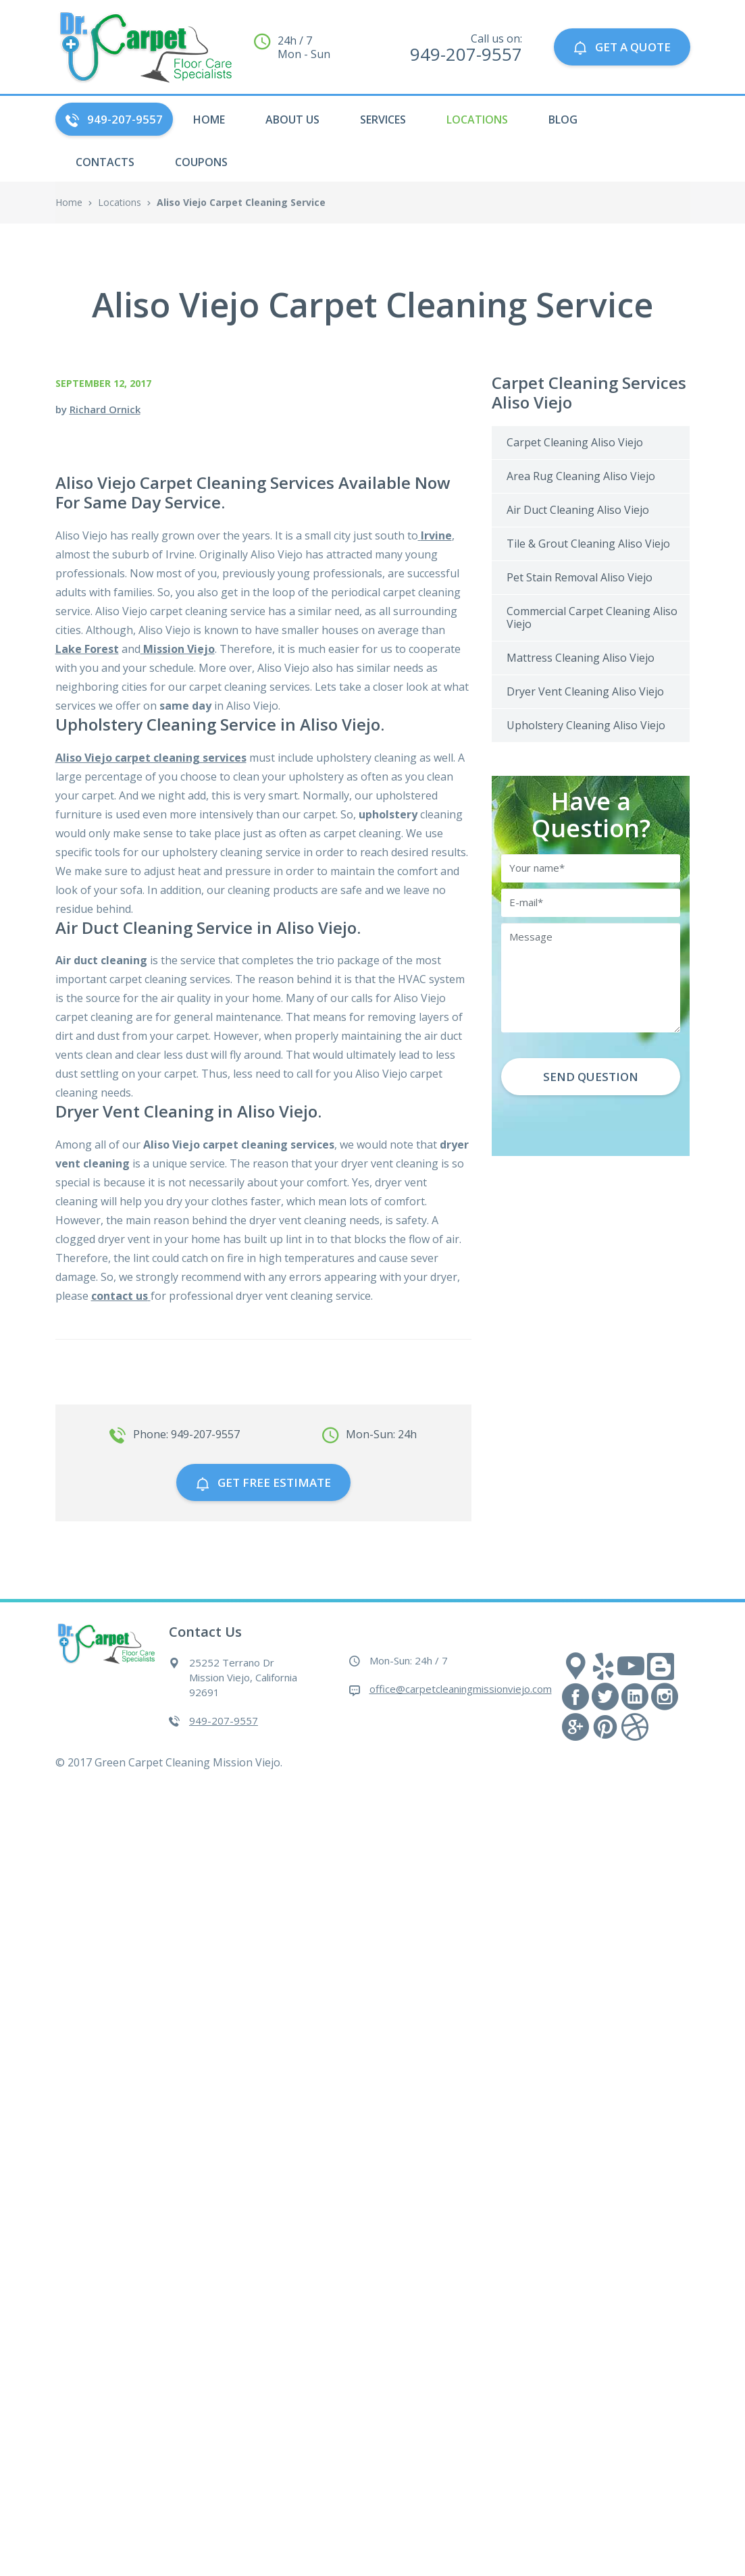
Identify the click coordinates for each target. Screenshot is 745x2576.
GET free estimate (263, 1482)
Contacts (105, 162)
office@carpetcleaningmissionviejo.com (460, 1689)
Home (68, 202)
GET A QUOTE (622, 47)
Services (383, 119)
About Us (292, 119)
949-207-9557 (114, 119)
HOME (209, 119)
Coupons (201, 162)
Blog (562, 119)
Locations (477, 119)
